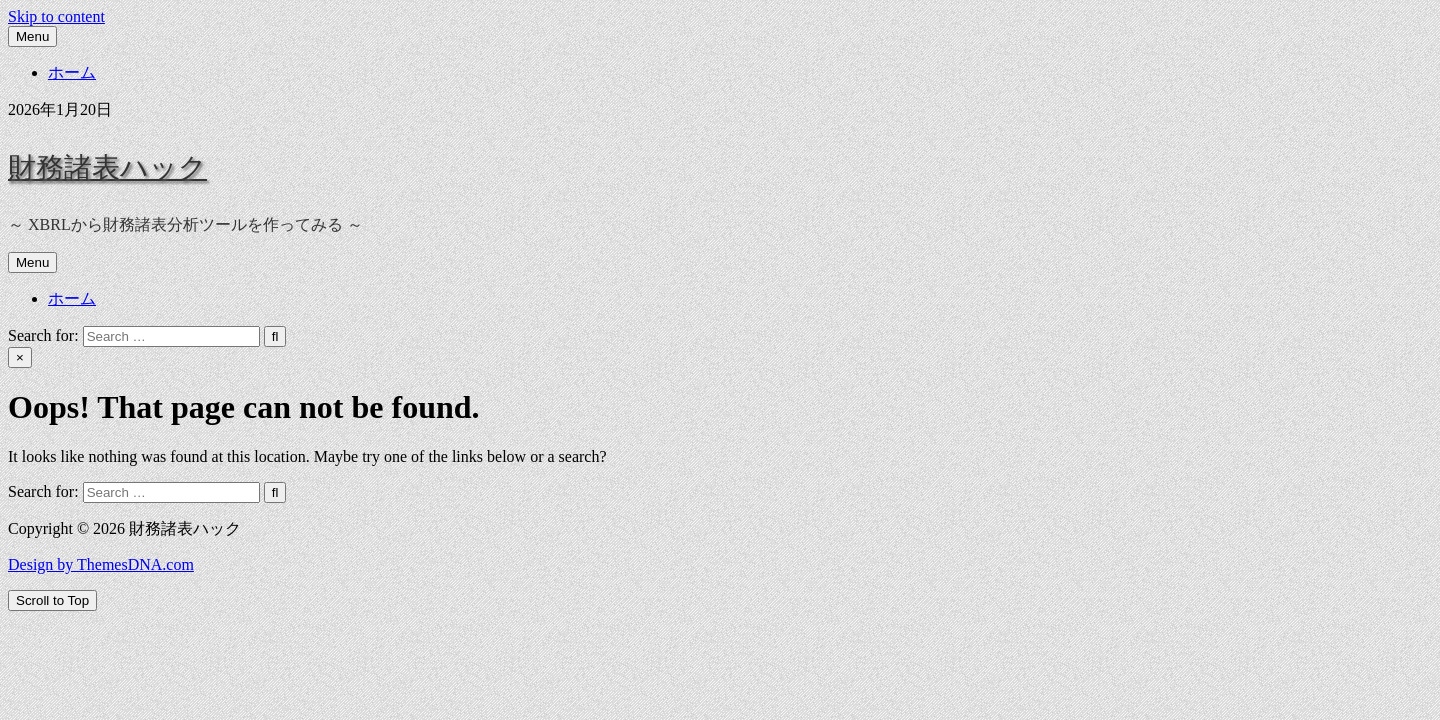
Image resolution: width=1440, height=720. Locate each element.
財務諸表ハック (107, 167)
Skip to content (56, 16)
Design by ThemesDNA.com (101, 564)
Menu (32, 36)
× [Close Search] (20, 357)
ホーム (72, 72)
